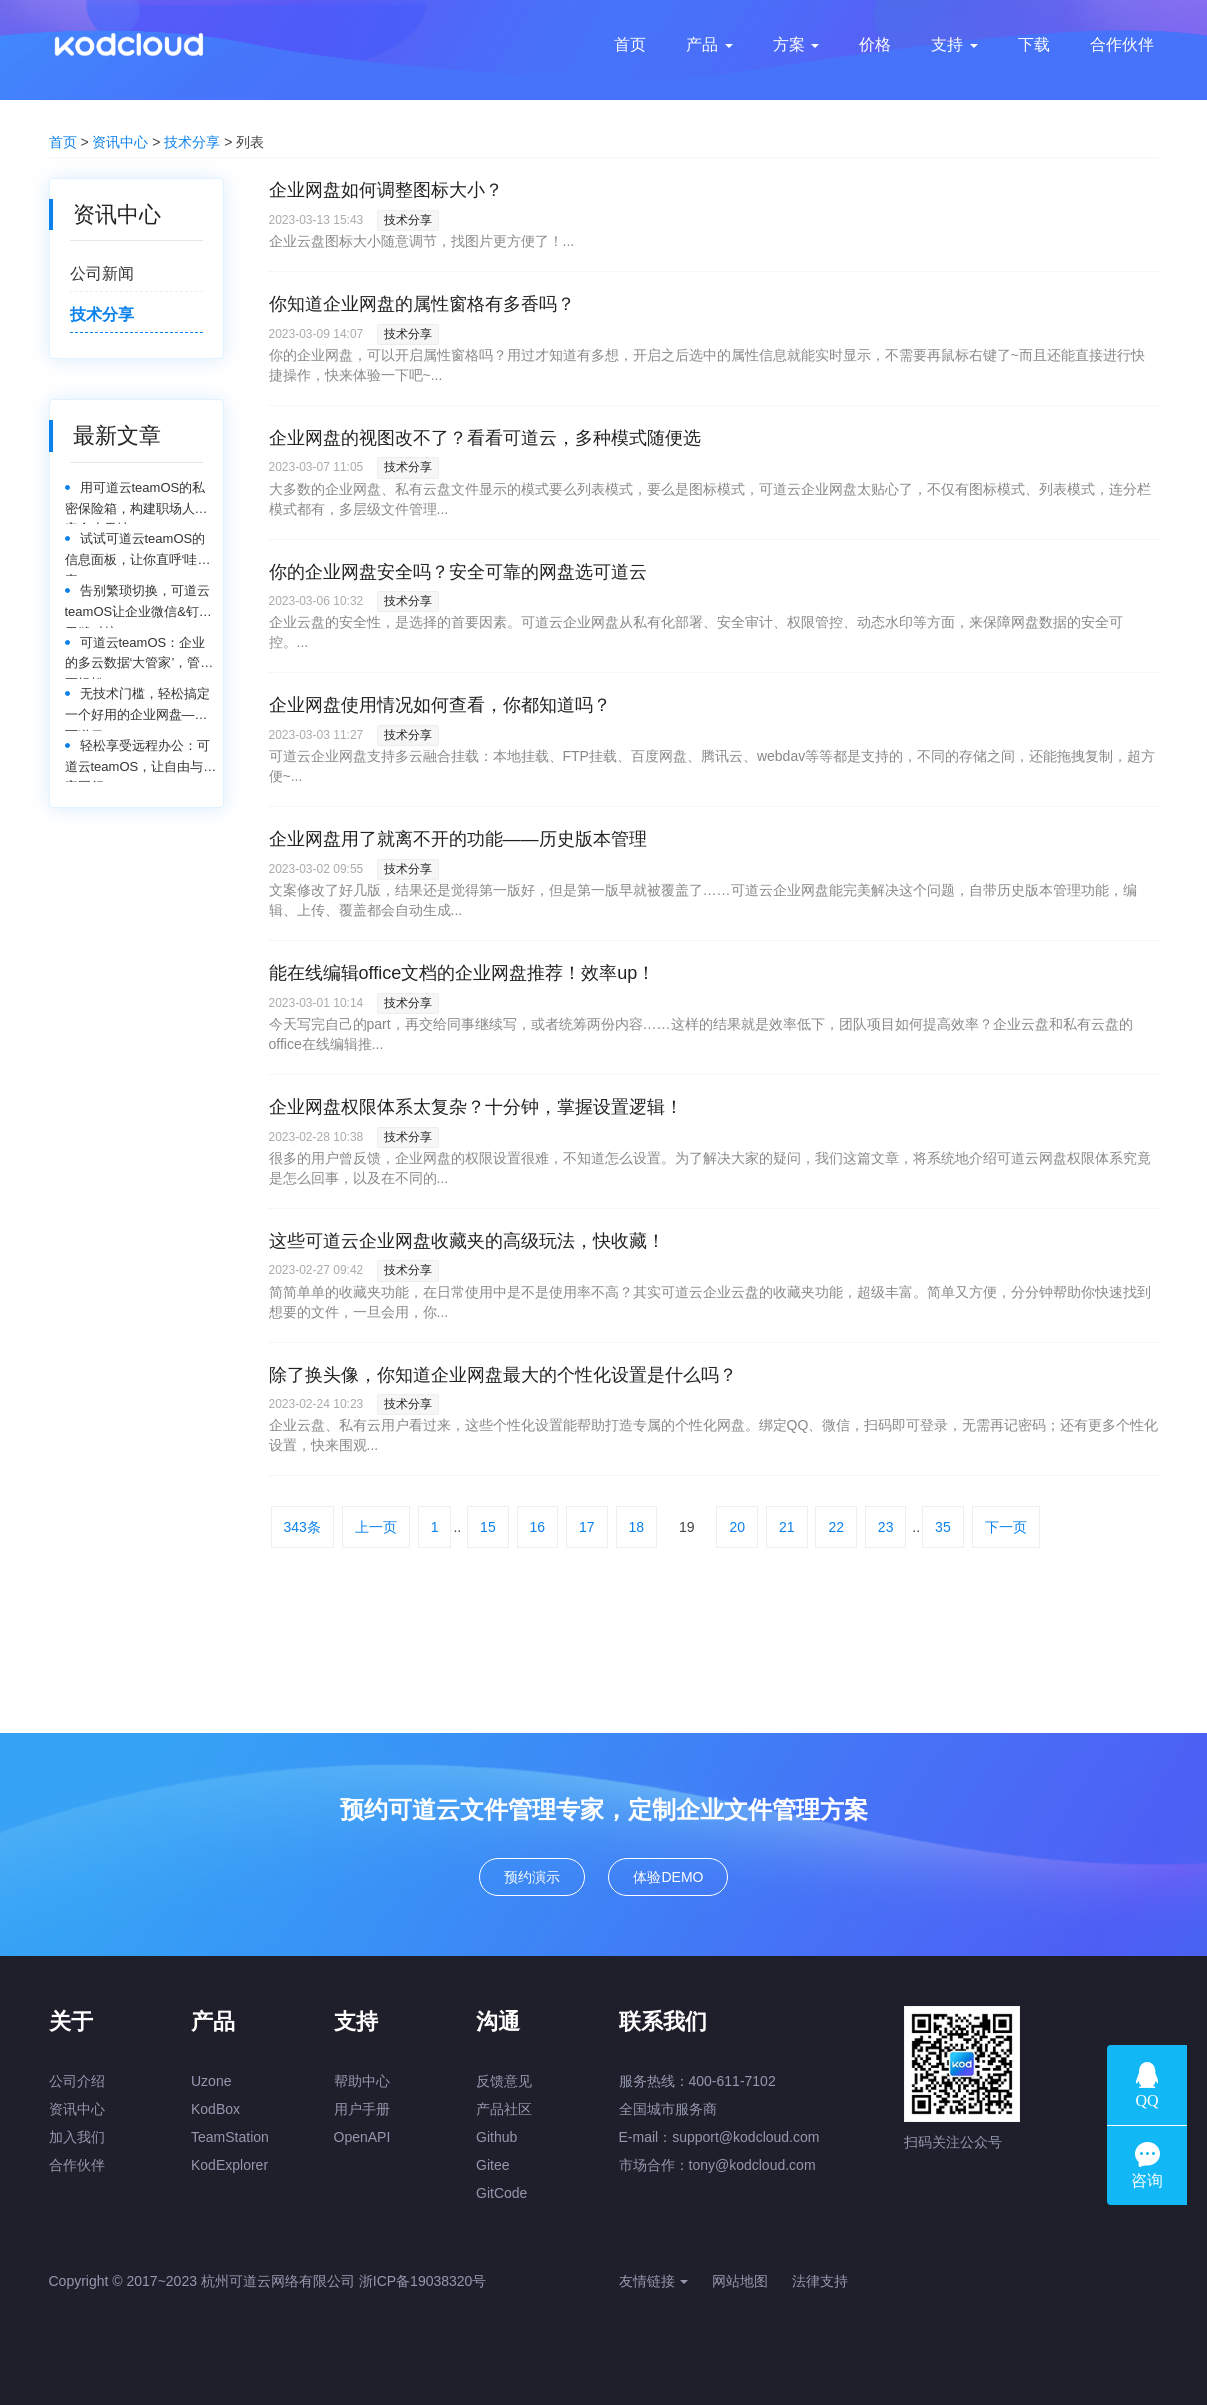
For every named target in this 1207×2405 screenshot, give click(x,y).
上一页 (376, 1527)
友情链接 (654, 2281)
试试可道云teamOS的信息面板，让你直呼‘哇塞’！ (135, 553)
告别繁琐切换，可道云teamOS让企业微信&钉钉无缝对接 (138, 605)
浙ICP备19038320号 (423, 2281)
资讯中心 (120, 142)
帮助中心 (362, 2081)
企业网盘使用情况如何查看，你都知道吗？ (440, 705)
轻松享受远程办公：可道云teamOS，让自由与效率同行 (141, 760)
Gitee (492, 2165)
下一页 (1006, 1527)
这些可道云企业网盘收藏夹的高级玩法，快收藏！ (467, 1241)
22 (836, 1527)
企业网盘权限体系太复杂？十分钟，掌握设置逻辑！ (476, 1107)
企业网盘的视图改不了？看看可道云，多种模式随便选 (485, 438)
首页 (63, 142)
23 (886, 1527)
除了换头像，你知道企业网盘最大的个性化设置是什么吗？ (503, 1375)
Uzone (211, 2081)
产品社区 (504, 2109)
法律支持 (820, 2281)
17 (587, 1527)
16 (538, 1527)
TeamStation (230, 2137)
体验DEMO (668, 1877)
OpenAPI (362, 2137)
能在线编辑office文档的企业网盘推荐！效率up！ (462, 973)
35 (943, 1527)
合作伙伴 (77, 2165)
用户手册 (362, 2109)
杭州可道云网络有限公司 (278, 2281)
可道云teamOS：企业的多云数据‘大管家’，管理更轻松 (139, 657)
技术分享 (192, 142)
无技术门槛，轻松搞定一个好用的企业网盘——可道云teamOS (137, 708)
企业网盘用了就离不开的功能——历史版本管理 (458, 839)
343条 (302, 1527)
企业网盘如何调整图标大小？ (386, 190)
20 (737, 1527)
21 (787, 1527)
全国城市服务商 (668, 2109)
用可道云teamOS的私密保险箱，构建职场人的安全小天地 (136, 502)
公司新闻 (102, 273)
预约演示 (532, 1877)
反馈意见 (504, 2081)
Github (496, 2137)
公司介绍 (77, 2081)
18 (637, 1527)
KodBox (215, 2109)
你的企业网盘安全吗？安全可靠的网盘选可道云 (458, 572)
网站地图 (740, 2281)
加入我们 (77, 2137)
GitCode (501, 2193)
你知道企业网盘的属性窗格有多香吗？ (422, 304)
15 (488, 1527)
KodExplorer (229, 2165)
